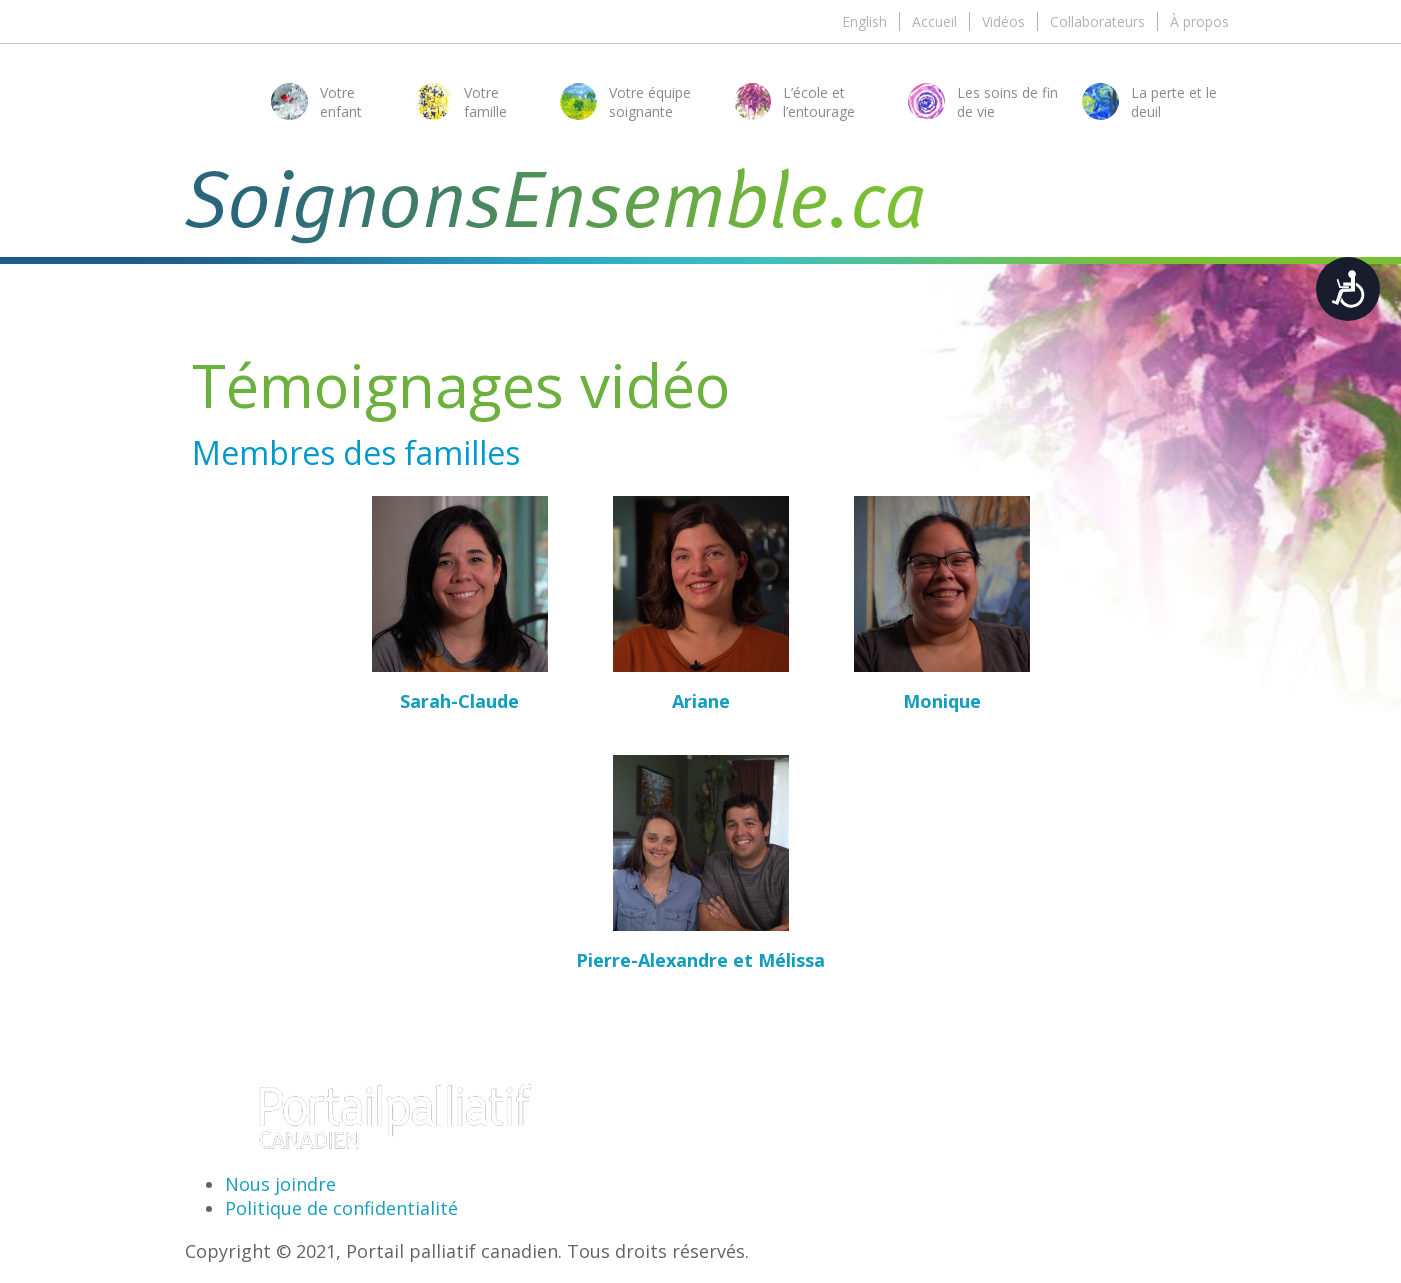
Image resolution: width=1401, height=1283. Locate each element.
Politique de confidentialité (341, 1208)
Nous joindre (280, 1184)
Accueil (934, 21)
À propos (1199, 21)
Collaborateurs (1097, 21)
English (864, 21)
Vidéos (1003, 21)
